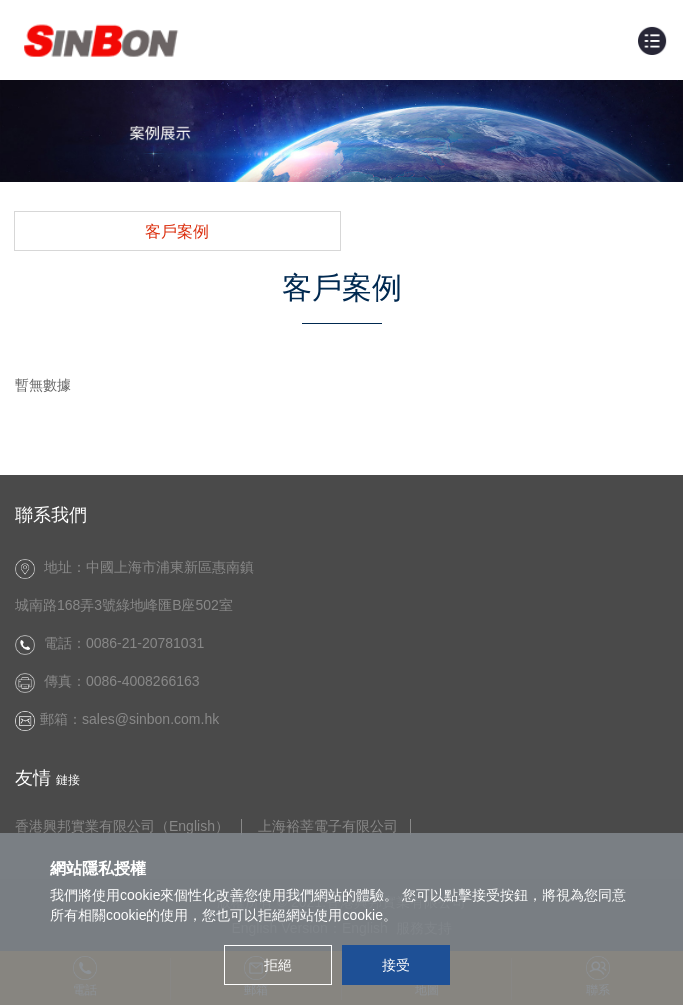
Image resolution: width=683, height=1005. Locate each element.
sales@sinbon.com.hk (154, 719)
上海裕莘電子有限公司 (328, 826)
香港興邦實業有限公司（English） (122, 826)
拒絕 (278, 965)
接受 (396, 965)
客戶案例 (177, 231)
